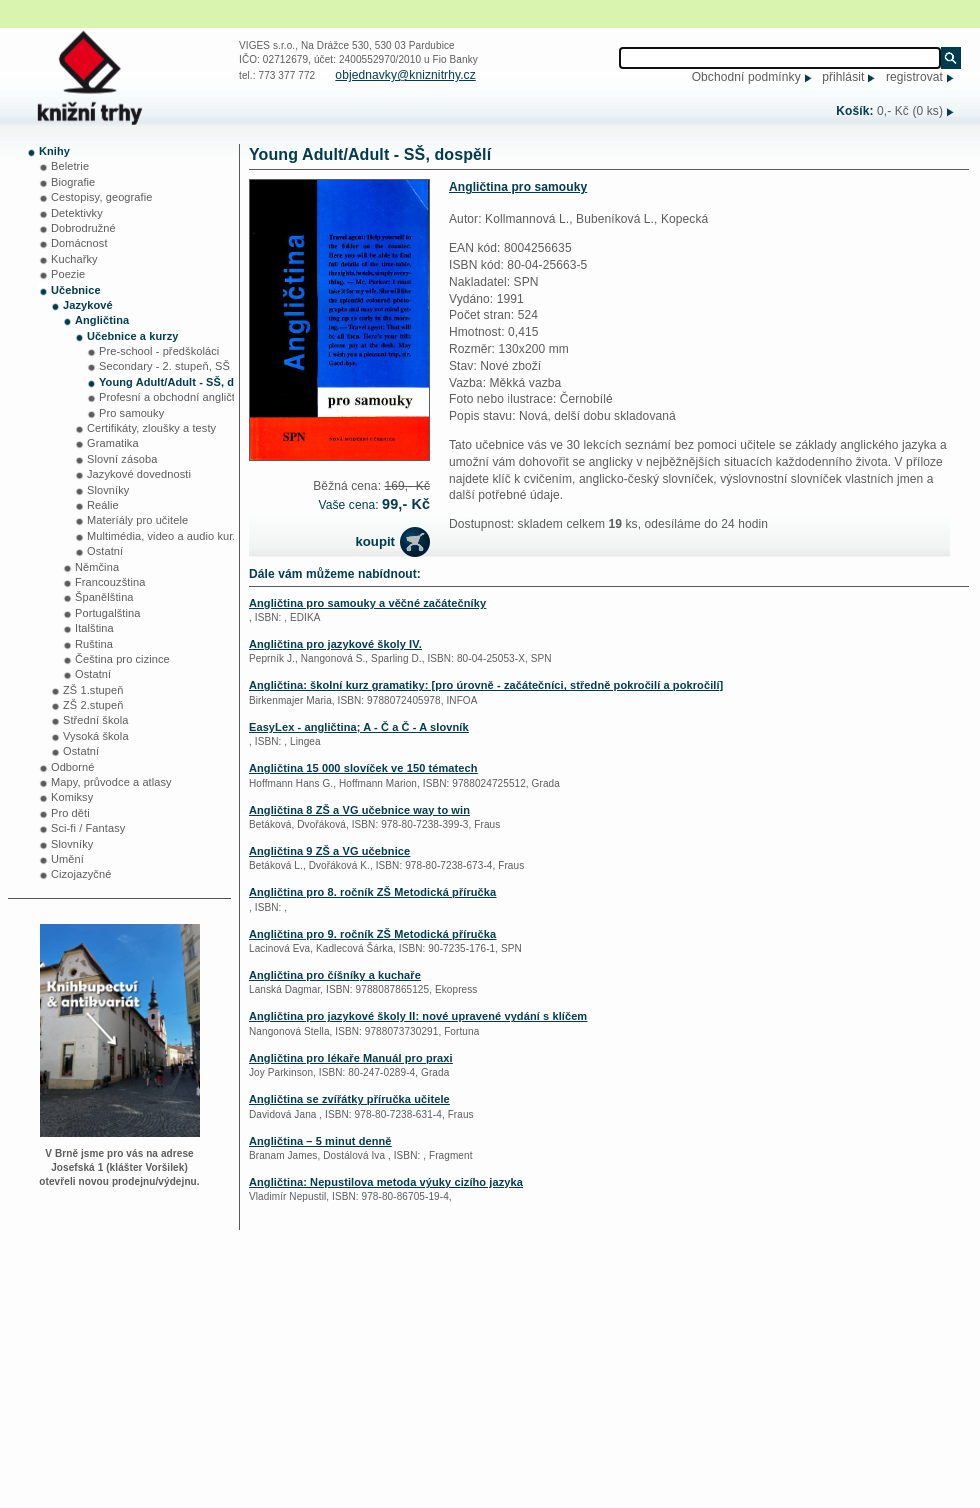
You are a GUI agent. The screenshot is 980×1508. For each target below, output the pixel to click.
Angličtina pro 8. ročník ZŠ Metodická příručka (372, 892)
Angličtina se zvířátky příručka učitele (349, 1099)
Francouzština (110, 582)
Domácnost (79, 243)
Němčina (97, 567)
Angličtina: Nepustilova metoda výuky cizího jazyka (386, 1182)
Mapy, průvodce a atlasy (111, 782)
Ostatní (105, 551)
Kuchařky (74, 259)
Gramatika (113, 443)
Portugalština (108, 613)
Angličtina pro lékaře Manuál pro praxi (351, 1058)
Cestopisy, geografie (101, 197)
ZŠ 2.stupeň (93, 705)
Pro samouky (131, 413)
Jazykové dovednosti (139, 474)
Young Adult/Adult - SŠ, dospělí (182, 382)
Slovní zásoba (122, 459)
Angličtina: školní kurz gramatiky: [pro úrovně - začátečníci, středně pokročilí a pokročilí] (486, 685)
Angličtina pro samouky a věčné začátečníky (367, 603)
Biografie (73, 182)
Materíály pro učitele (137, 520)
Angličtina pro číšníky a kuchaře (335, 975)
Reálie (103, 505)
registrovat (914, 77)
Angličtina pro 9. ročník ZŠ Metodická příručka (372, 934)
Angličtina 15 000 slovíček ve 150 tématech (363, 768)
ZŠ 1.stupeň (93, 690)
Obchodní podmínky (746, 77)
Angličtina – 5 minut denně (320, 1141)
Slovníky (108, 490)
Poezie (68, 274)
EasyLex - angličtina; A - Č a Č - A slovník (359, 727)
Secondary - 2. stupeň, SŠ (164, 366)
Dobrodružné (83, 228)
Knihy (54, 151)
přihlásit (843, 77)
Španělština (104, 597)
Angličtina (102, 320)
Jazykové (88, 305)
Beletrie (70, 166)
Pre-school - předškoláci (159, 351)
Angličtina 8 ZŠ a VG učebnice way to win (359, 810)
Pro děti (70, 813)
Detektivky (77, 213)
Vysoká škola (96, 736)
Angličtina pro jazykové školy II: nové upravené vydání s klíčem (418, 1016)
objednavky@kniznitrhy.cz (405, 75)
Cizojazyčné (81, 874)
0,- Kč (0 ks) (910, 111)
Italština (94, 628)
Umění (67, 859)
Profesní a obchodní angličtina (174, 397)
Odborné (73, 767)
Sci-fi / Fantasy (88, 828)
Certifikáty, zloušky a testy (151, 428)
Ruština (94, 644)
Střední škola (96, 720)
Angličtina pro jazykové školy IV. (335, 644)
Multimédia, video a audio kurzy (165, 536)
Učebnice (76, 290)
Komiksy (72, 797)
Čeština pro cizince (122, 659)
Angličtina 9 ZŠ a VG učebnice (329, 851)
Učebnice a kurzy (132, 336)
